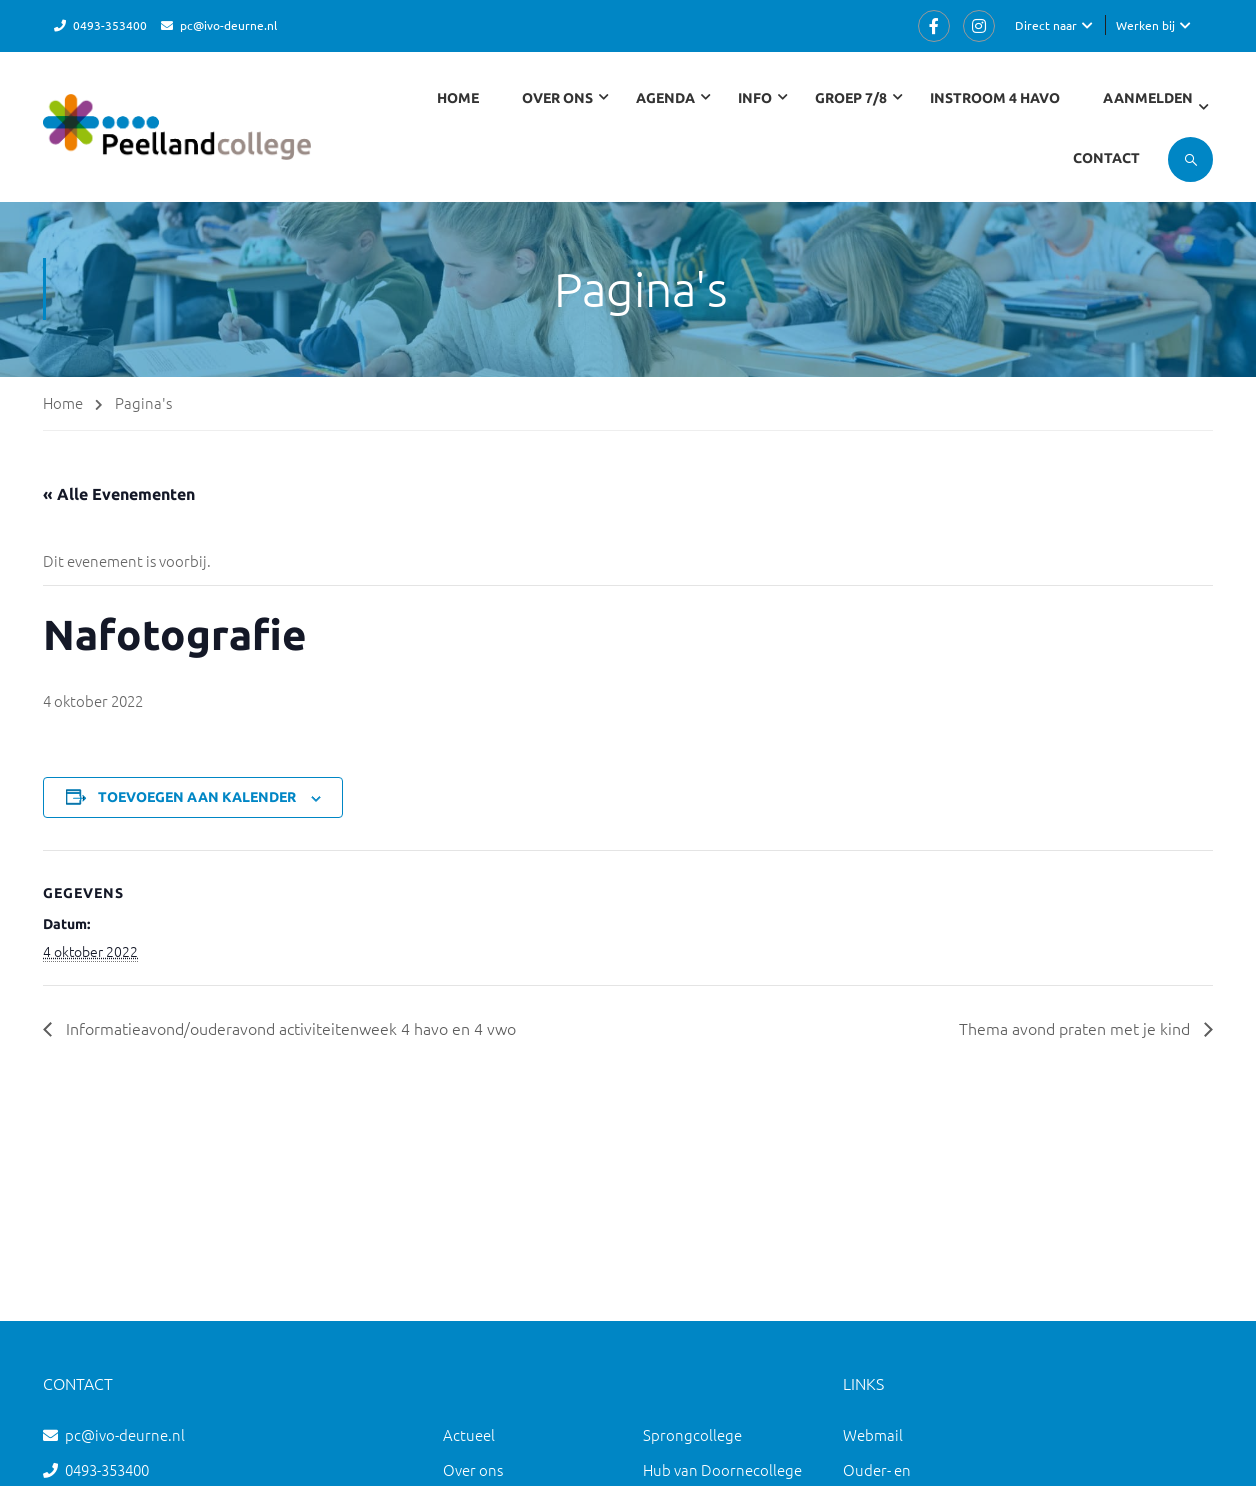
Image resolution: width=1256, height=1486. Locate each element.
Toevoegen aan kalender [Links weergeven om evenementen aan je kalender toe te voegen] (197, 797)
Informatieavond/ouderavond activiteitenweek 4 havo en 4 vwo (289, 1028)
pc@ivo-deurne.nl (228, 25)
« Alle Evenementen (119, 494)
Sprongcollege (692, 1434)
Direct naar (1046, 25)
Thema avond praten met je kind (1076, 1028)
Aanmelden (1148, 98)
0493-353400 (110, 25)
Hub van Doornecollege (722, 1469)
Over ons (473, 1469)
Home (458, 98)
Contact (1106, 158)
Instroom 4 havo (995, 98)
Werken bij (1145, 25)
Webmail (873, 1434)
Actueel (469, 1434)
